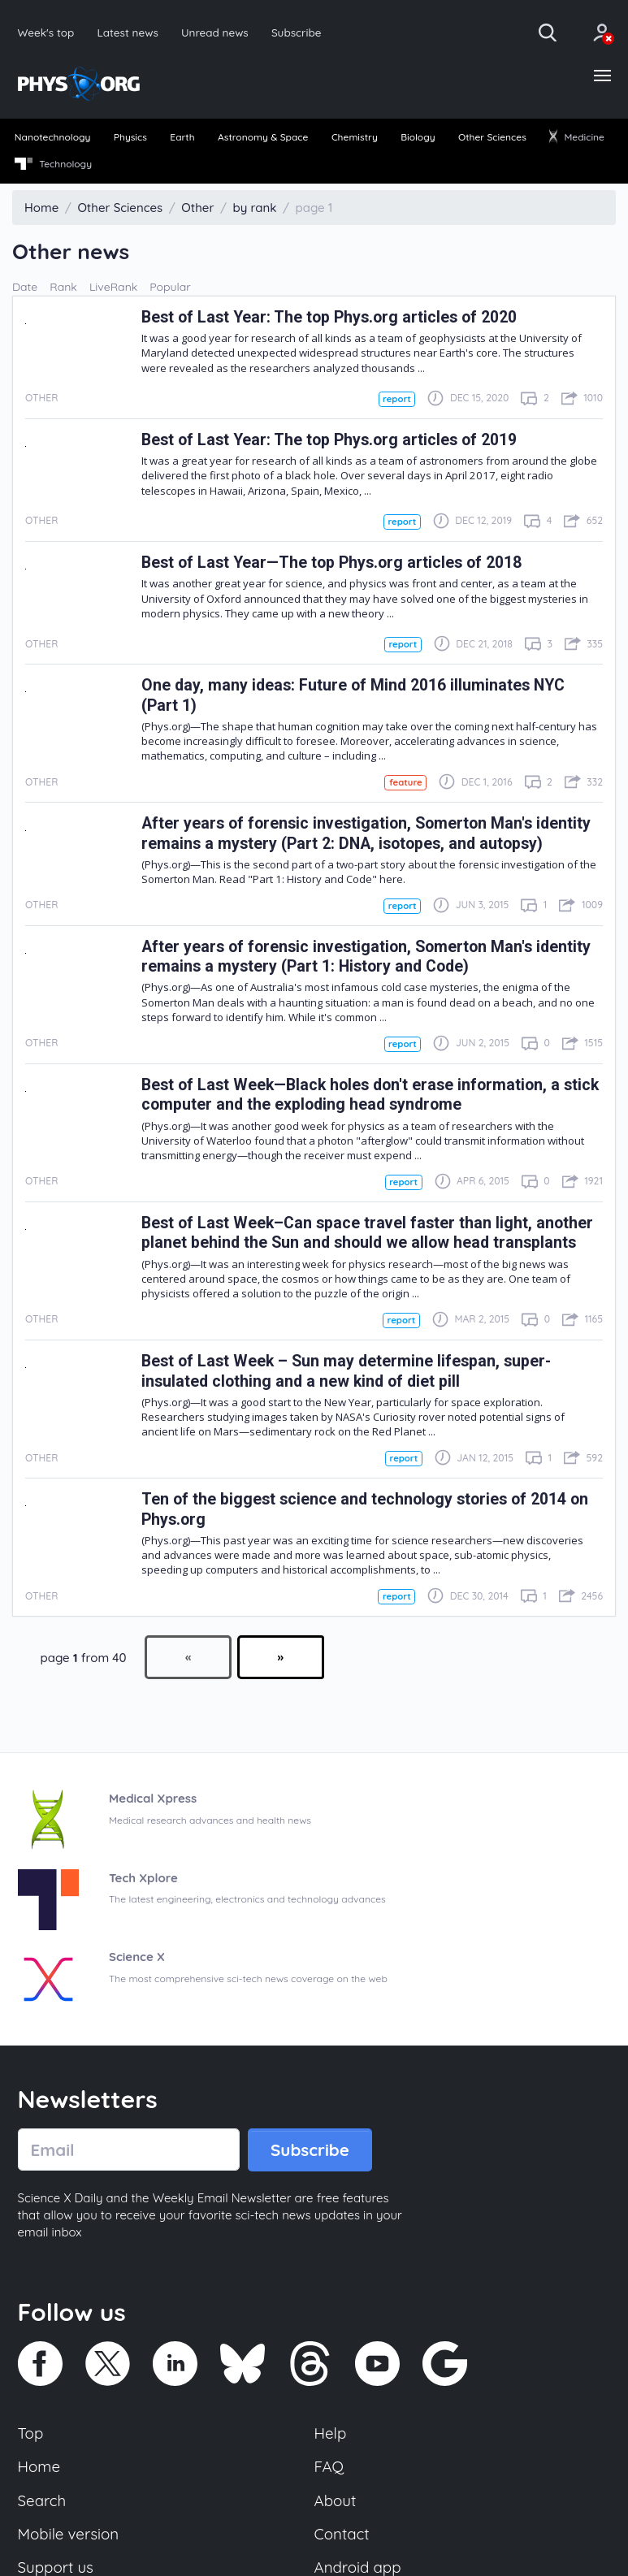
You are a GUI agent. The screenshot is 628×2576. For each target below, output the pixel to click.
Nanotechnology (53, 137)
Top (31, 2433)
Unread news (215, 32)
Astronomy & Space (263, 137)
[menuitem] (52, 138)
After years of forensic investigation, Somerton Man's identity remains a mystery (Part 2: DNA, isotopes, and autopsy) (366, 833)
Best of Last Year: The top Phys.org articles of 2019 (329, 440)
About (335, 2500)
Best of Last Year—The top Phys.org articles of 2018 (331, 562)
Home (39, 2466)
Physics (130, 137)
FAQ (329, 2466)
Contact (342, 2534)
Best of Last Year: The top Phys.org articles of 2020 (329, 317)
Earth (182, 137)
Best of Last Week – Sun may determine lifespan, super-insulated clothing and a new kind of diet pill (346, 1371)
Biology (418, 137)
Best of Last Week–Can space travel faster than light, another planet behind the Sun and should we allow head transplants (367, 1233)
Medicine (576, 137)
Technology (53, 164)
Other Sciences (492, 137)
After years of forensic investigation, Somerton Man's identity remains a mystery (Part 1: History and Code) (366, 956)
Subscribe (296, 32)
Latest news (127, 32)
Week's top (46, 32)
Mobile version (68, 2534)
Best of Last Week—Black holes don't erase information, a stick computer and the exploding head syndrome (370, 1095)
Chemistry (354, 137)
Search (42, 2500)
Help (330, 2433)
